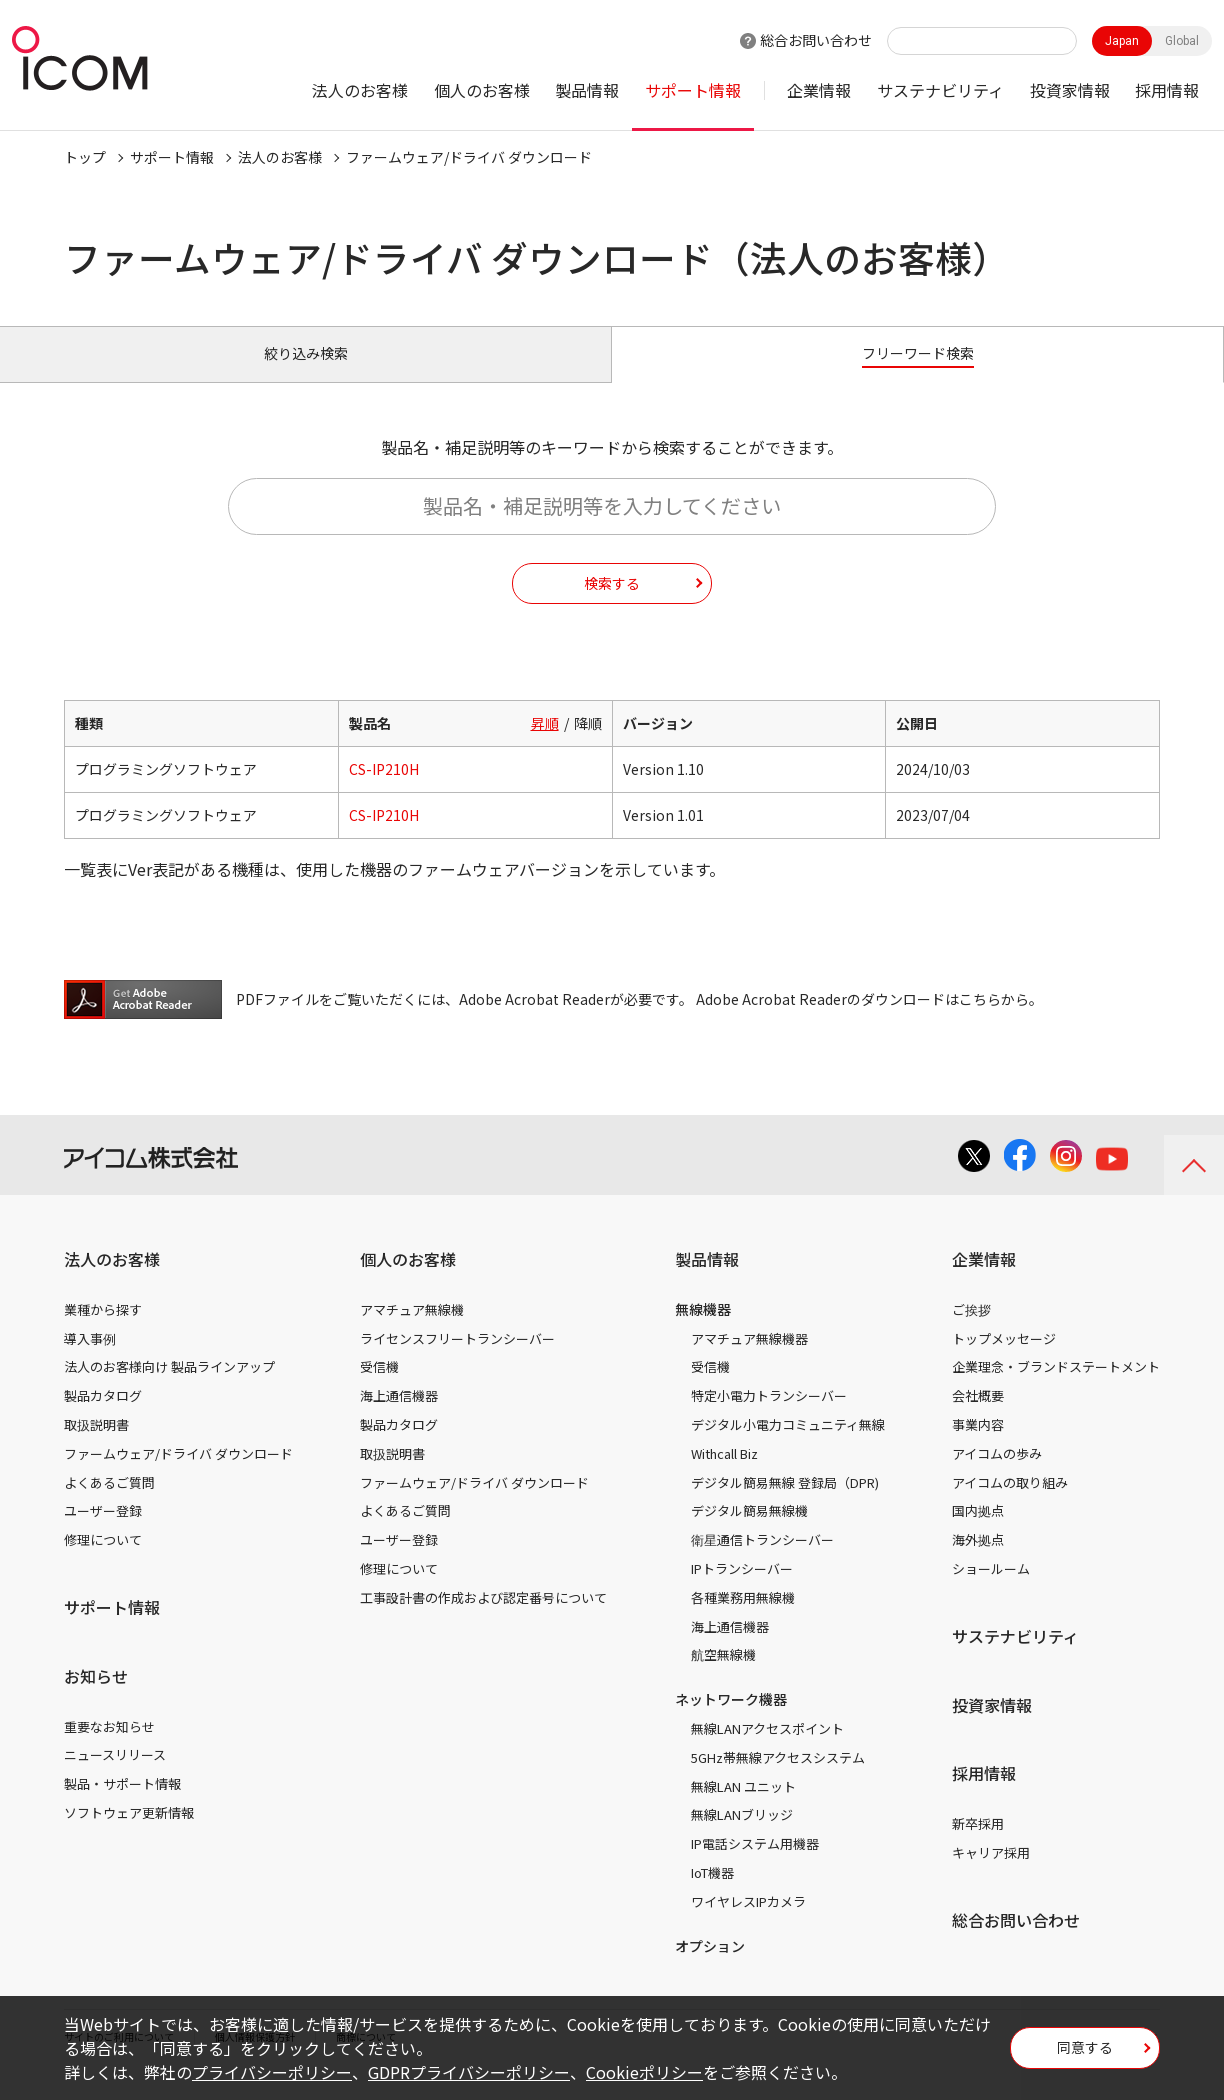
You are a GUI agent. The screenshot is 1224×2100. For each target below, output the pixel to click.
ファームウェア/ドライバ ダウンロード (178, 1476)
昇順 (545, 746)
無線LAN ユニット (743, 1808)
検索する (612, 605)
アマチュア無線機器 (749, 1360)
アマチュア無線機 (412, 1332)
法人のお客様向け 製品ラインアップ (169, 1389)
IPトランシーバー (742, 1591)
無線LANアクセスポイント (767, 1751)
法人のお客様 (360, 90)
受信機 (379, 1389)
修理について (103, 1562)
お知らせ (96, 1699)
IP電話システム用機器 (755, 1866)
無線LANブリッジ (742, 1837)
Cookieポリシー (644, 2072)
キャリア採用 (991, 1875)
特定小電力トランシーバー (769, 1418)
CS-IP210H (384, 792)
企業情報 (819, 90)
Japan (1122, 41)
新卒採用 (978, 1846)
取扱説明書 (96, 1447)
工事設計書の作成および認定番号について (483, 1620)
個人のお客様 (482, 90)
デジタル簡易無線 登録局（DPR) (785, 1504)
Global (1182, 41)
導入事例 (90, 1360)
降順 (588, 746)
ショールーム (991, 1591)
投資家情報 (1070, 90)
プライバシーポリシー (272, 2072)
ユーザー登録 (103, 1533)
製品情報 (587, 90)
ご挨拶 (971, 1332)
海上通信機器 (399, 1418)
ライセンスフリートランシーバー (457, 1360)
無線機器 (703, 1332)
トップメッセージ (1004, 1360)
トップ (85, 157)
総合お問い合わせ (816, 40)
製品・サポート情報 (122, 1806)
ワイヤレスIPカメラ (748, 1924)
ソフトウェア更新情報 (129, 1835)
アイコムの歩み (997, 1476)
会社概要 (978, 1418)
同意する (1085, 2054)
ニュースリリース (115, 1777)
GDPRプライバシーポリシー (469, 2072)
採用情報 (1167, 90)
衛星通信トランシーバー (762, 1562)
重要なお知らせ (109, 1748)
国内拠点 (978, 1533)
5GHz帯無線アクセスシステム (778, 1780)
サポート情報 (693, 90)
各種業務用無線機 (743, 1620)
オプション (710, 1968)
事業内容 (978, 1447)
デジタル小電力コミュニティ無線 (788, 1447)
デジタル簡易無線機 (749, 1533)
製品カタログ (103, 1418)
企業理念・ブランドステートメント (1056, 1389)
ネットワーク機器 (731, 1722)
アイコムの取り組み (1010, 1504)
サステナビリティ (940, 90)
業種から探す (103, 1332)
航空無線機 (723, 1677)
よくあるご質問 (109, 1504)
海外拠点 (978, 1562)
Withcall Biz (724, 1476)
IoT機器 (712, 1895)
